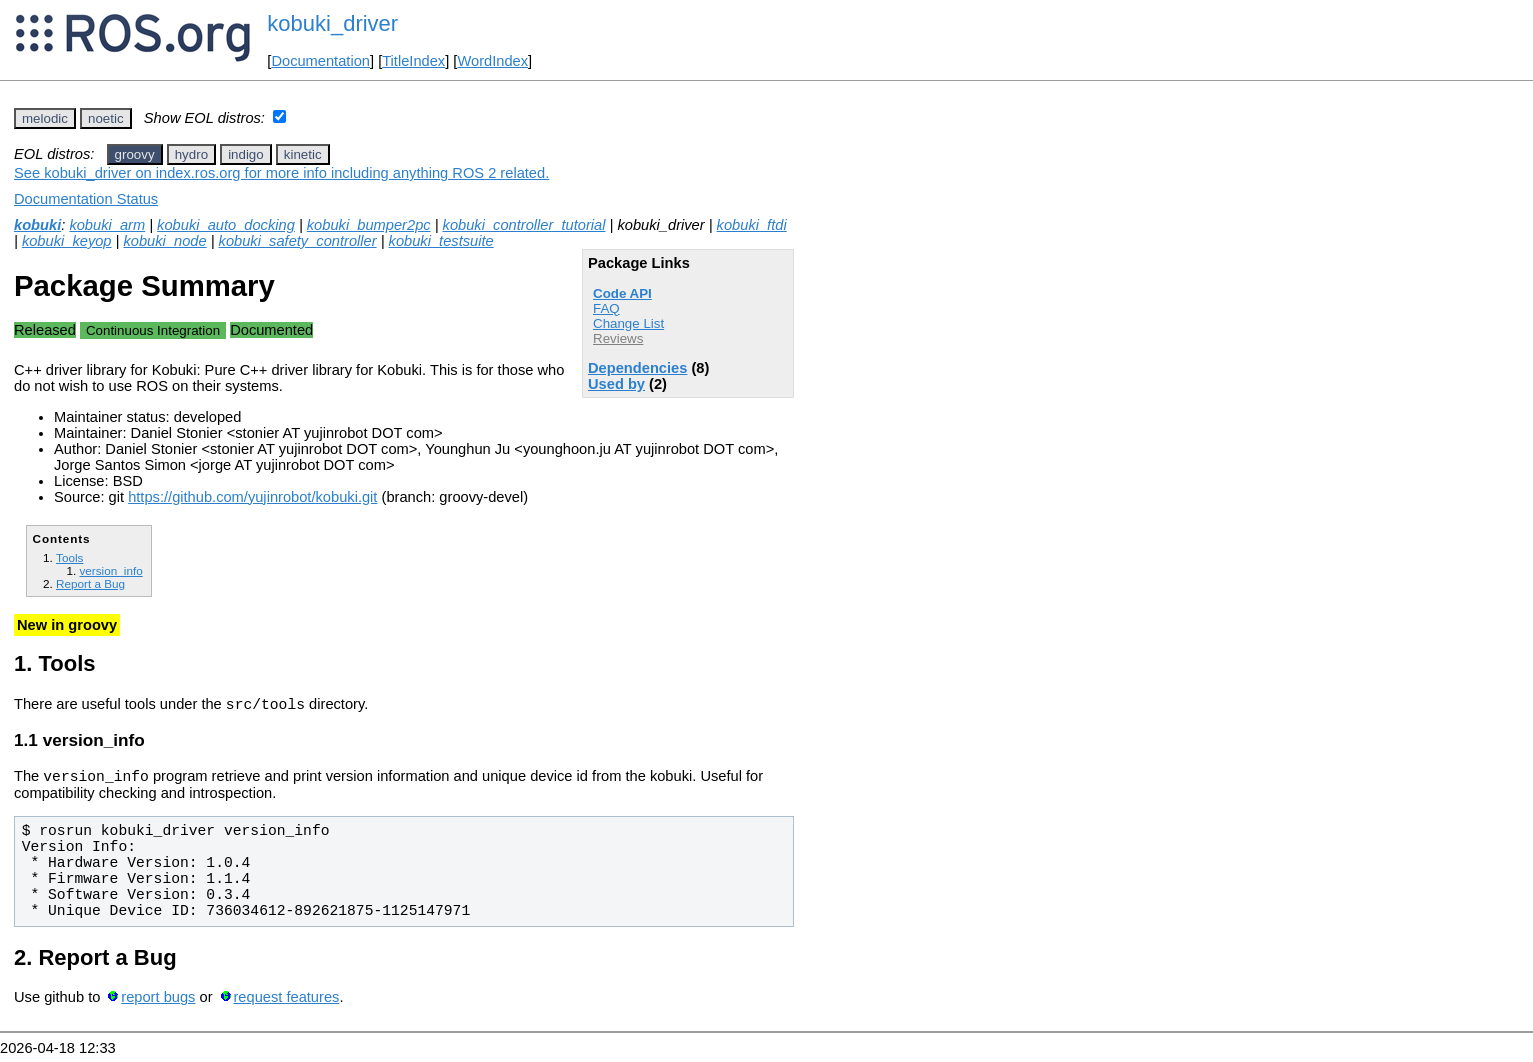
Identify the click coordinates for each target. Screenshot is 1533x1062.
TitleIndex (413, 61)
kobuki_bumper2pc (369, 225)
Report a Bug (90, 583)
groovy (135, 154)
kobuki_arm (107, 225)
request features (286, 1003)
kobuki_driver (332, 23)
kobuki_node (164, 241)
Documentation (320, 61)
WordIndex (492, 61)
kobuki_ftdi (752, 225)
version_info (110, 570)
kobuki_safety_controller (298, 241)
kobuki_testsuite (441, 241)
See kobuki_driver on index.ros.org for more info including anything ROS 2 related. (281, 173)
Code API (622, 293)
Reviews (618, 338)
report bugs (158, 1003)
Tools (69, 557)
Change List (628, 323)
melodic (45, 118)
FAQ (606, 308)
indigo (246, 154)
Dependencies (637, 368)
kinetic (303, 154)
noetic (106, 118)
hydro (191, 154)
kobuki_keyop (67, 241)
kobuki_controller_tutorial (524, 225)
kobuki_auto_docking (226, 225)
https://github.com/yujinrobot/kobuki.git (252, 497)
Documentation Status (86, 199)
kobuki (37, 225)
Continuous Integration (153, 330)
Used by (616, 384)
